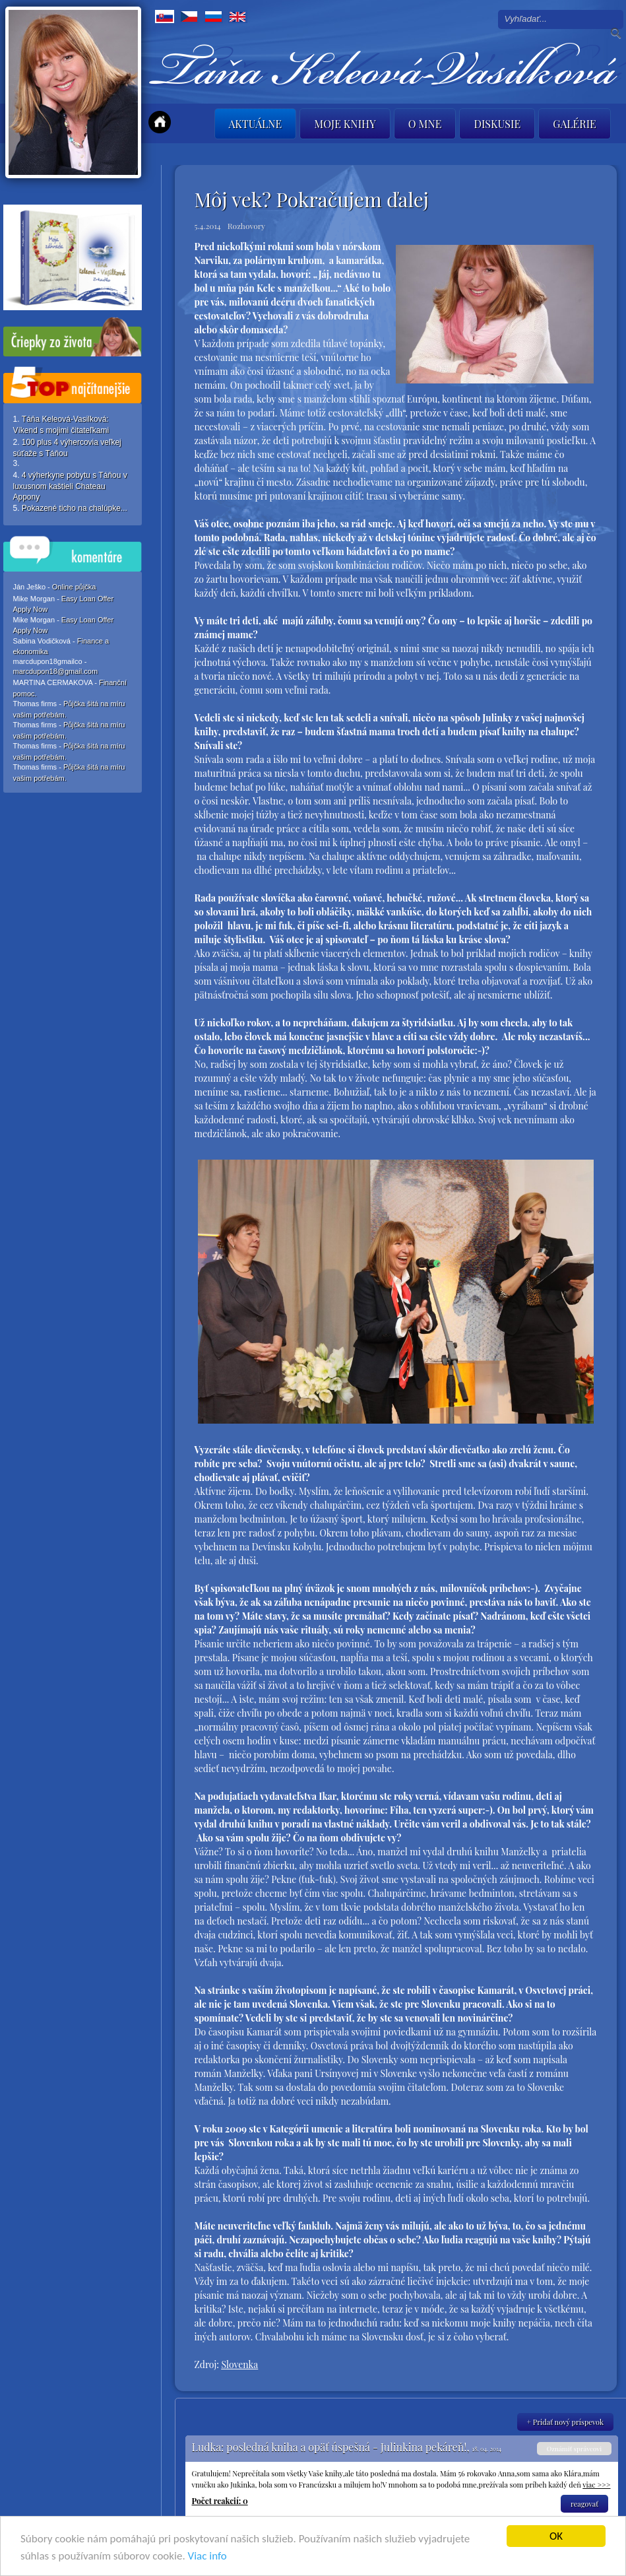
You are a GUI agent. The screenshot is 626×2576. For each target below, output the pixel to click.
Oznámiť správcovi (574, 2448)
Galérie (574, 124)
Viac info (207, 2556)
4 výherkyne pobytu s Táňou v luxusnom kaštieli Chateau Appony (70, 486)
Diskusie (497, 124)
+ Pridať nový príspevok (565, 2422)
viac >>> (596, 2485)
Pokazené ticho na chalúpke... (74, 508)
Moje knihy (344, 124)
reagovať (584, 2504)
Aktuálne (255, 124)
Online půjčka (74, 587)
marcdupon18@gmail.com (55, 671)
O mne (425, 124)
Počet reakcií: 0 (220, 2500)
